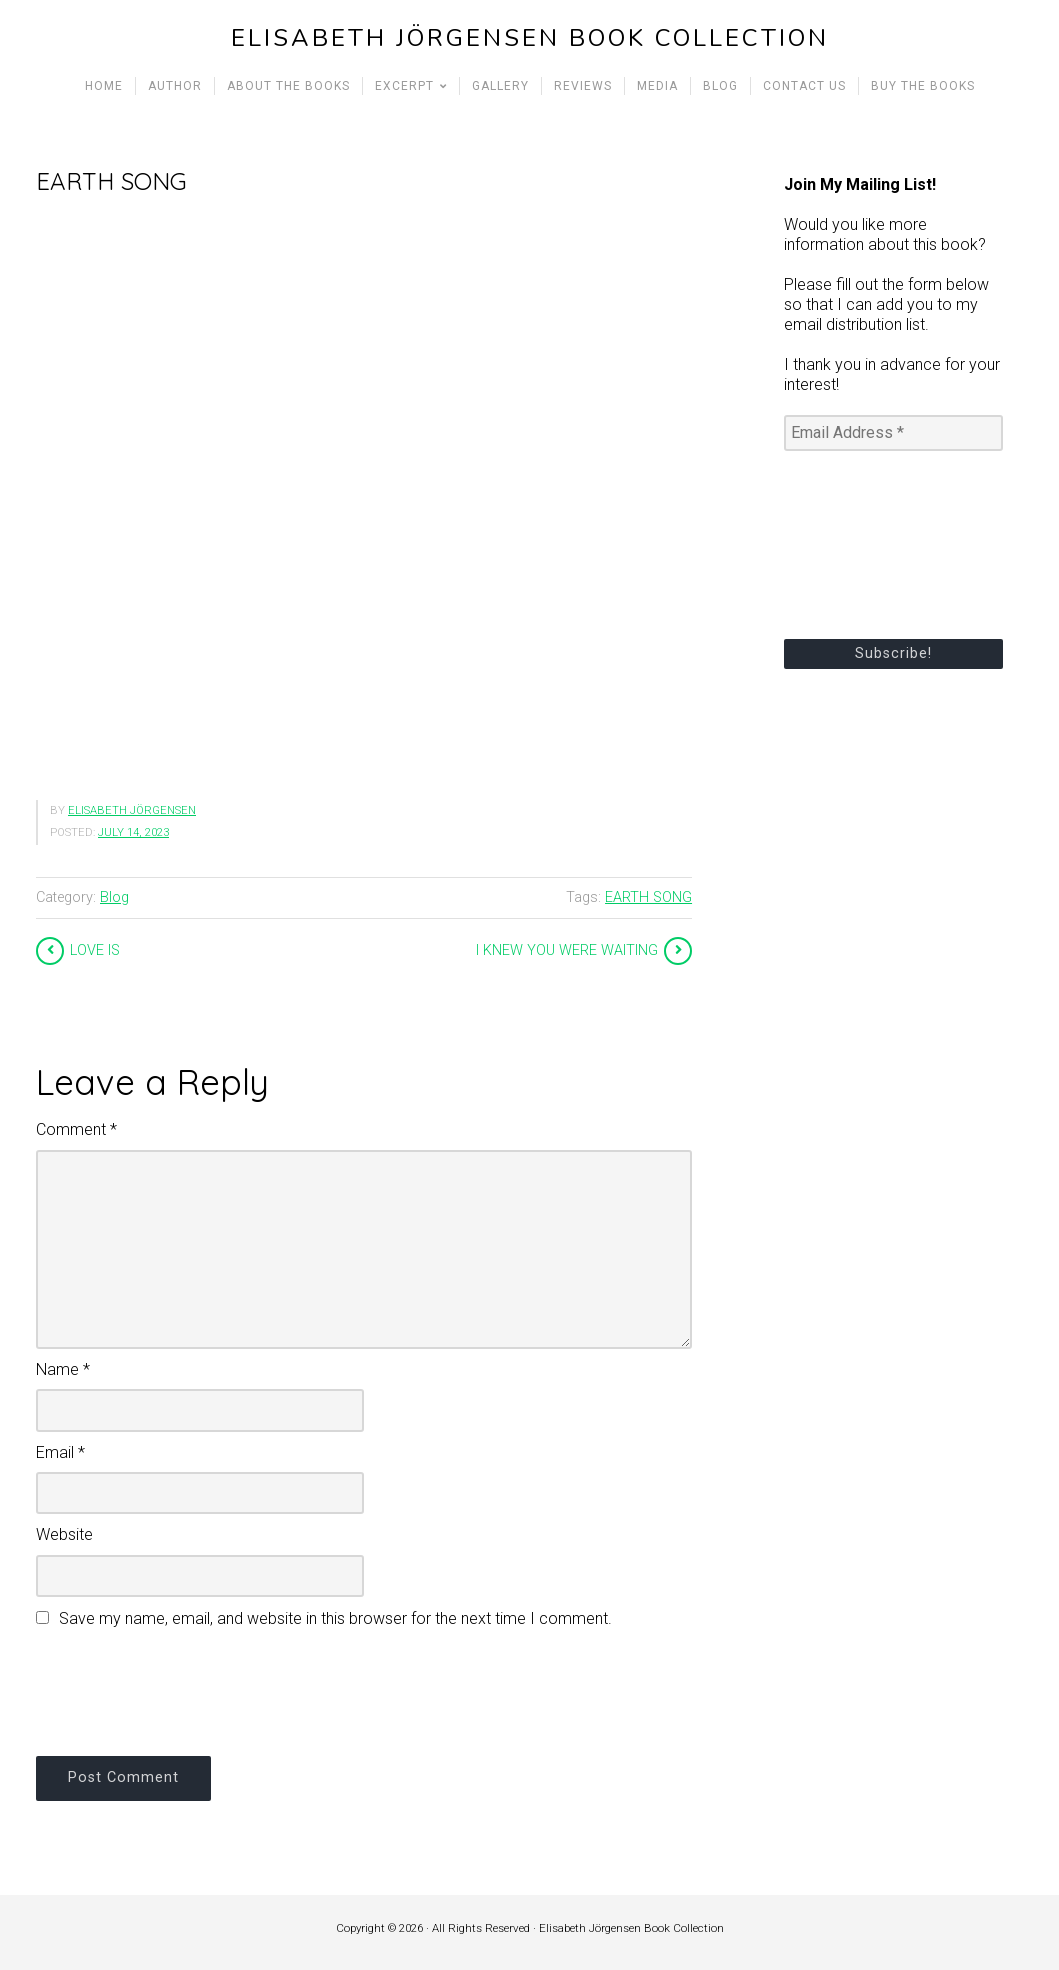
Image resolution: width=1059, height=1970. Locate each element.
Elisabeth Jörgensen (132, 810)
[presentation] (188, 1689)
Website (64, 1534)
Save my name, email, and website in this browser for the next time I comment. (335, 1618)
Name (63, 1369)
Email (60, 1452)
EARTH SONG (648, 897)
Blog (114, 897)
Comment (76, 1129)
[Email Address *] (893, 433)
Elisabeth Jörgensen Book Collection (530, 38)
